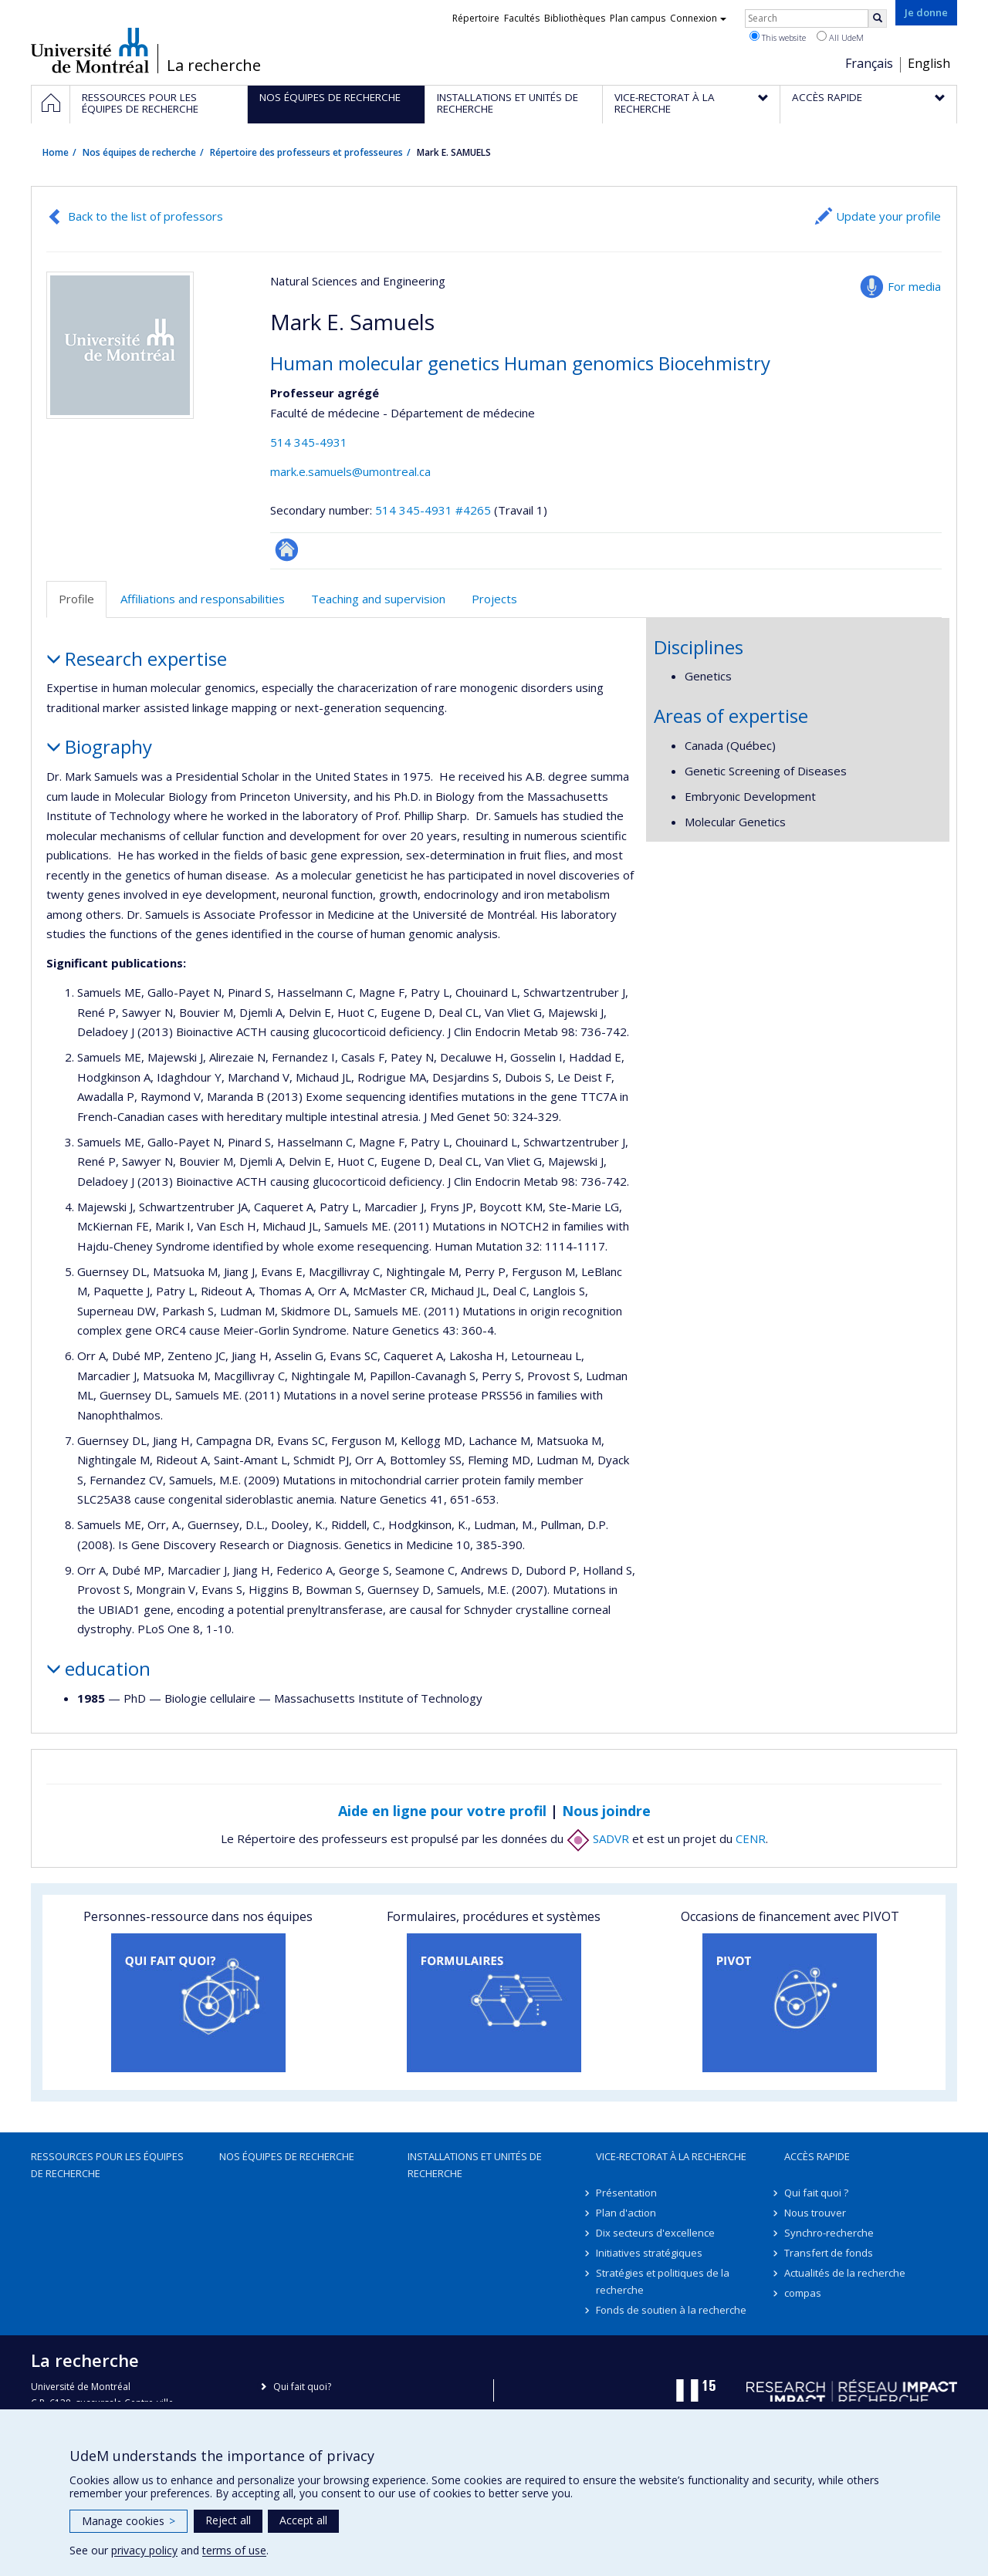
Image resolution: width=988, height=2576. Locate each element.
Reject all (228, 2520)
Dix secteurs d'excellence (655, 2233)
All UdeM (840, 37)
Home (55, 152)
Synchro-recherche (829, 2233)
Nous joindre (606, 1810)
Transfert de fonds (828, 2253)
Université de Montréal (90, 50)
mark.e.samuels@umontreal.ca (350, 471)
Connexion (698, 18)
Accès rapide (817, 2156)
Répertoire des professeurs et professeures (306, 152)
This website (777, 37)
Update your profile (888, 216)
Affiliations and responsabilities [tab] (202, 598)
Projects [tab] (494, 598)
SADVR (598, 1838)
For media (914, 286)
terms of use (234, 2550)
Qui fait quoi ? (816, 2193)
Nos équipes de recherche (139, 152)
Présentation (626, 2193)
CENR (751, 1838)
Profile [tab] (76, 598)
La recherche (214, 65)
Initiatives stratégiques (649, 2253)
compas (802, 2293)
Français (869, 63)
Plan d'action (626, 2213)
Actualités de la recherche (844, 2273)
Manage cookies (128, 2521)
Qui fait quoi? (302, 2386)
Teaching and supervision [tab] (378, 598)
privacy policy (144, 2550)
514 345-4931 (308, 442)
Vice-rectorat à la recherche (671, 2156)
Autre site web (287, 550)
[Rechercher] (877, 18)
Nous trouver (815, 2213)
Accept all (303, 2520)
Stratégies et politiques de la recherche (662, 2281)
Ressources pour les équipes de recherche (107, 2164)
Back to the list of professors (145, 216)
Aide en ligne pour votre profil (442, 1810)
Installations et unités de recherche (475, 2164)
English (929, 63)
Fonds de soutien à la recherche (671, 2310)
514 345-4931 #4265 (433, 510)
